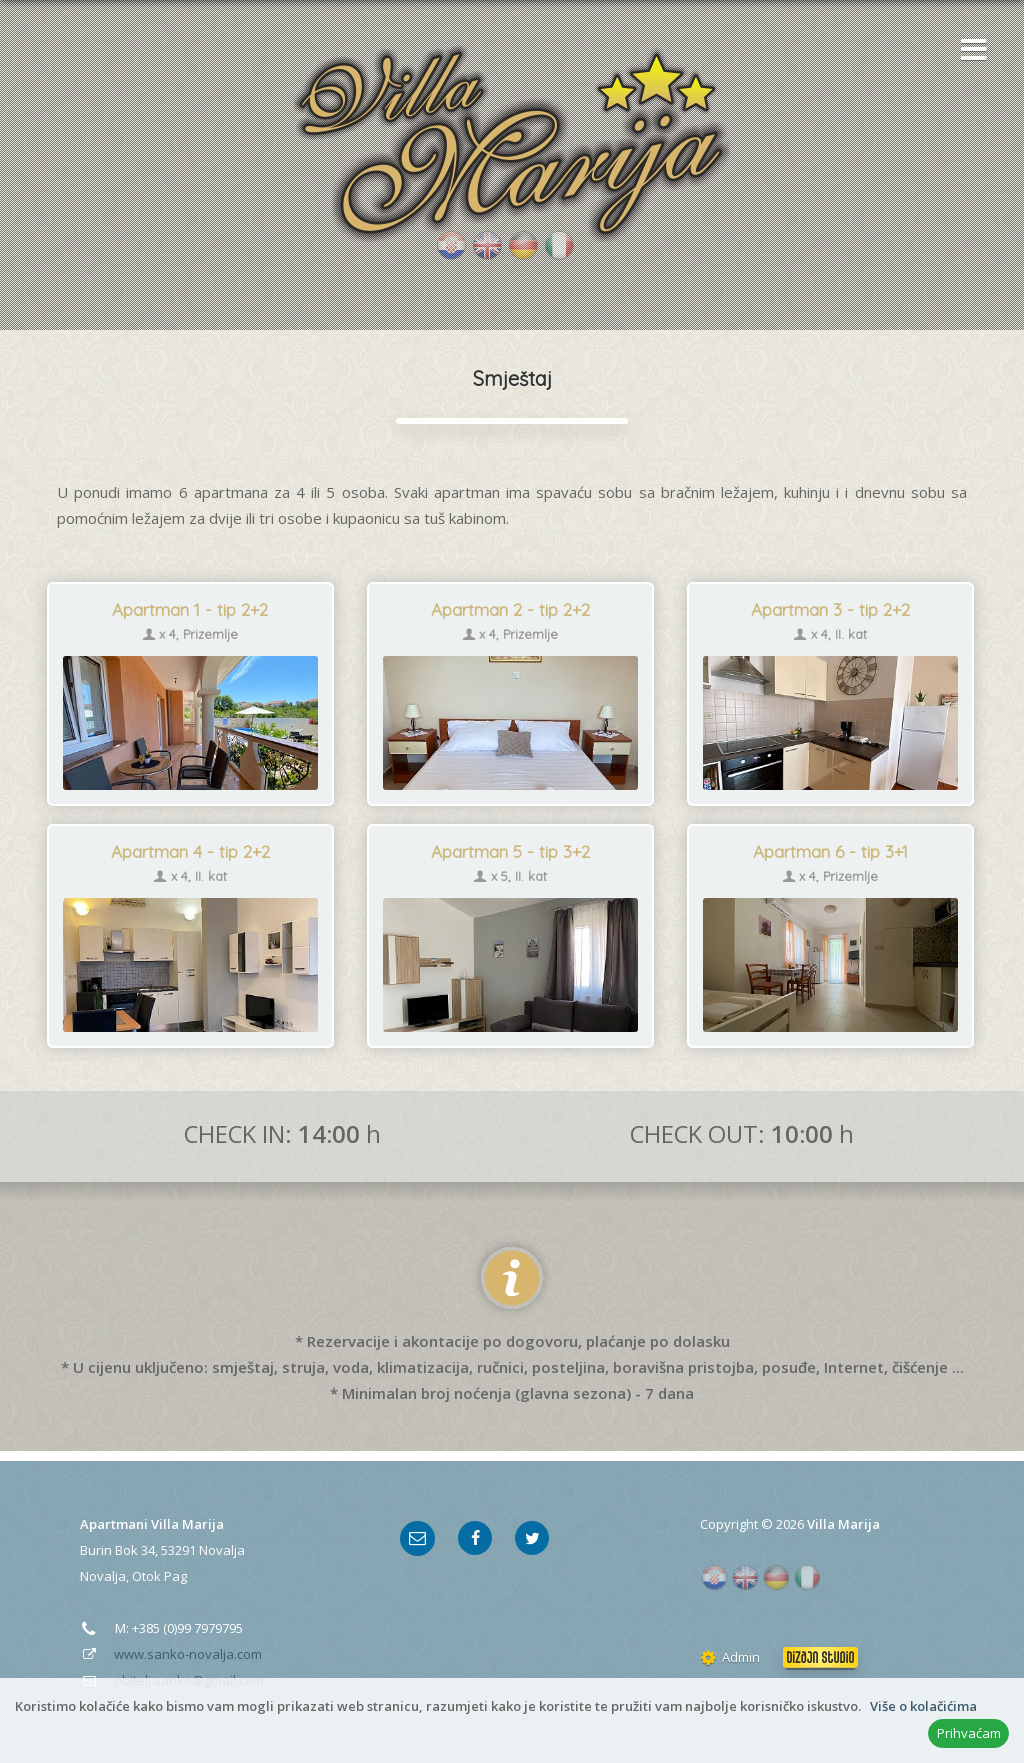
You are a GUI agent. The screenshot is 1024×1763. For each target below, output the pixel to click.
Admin (730, 1657)
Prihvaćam (969, 1733)
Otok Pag (159, 1576)
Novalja (222, 1550)
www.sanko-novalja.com (188, 1654)
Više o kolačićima (923, 1706)
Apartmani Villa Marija (152, 1524)
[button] (969, 51)
